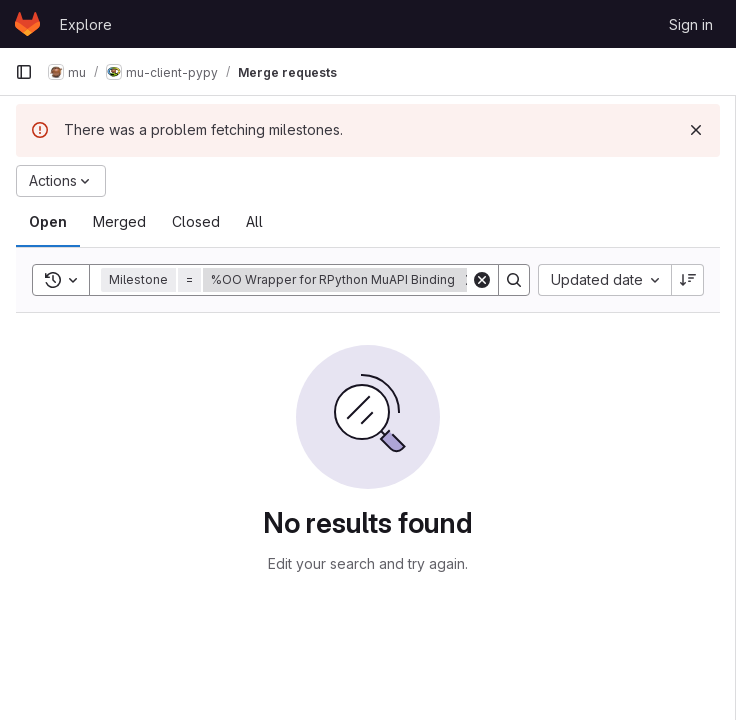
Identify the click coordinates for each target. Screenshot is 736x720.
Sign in (691, 24)
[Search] (514, 280)
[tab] (48, 222)
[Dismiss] (696, 130)
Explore (86, 24)
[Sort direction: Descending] (688, 280)
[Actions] (61, 181)
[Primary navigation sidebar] (24, 72)
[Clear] (482, 280)
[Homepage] (27, 24)
